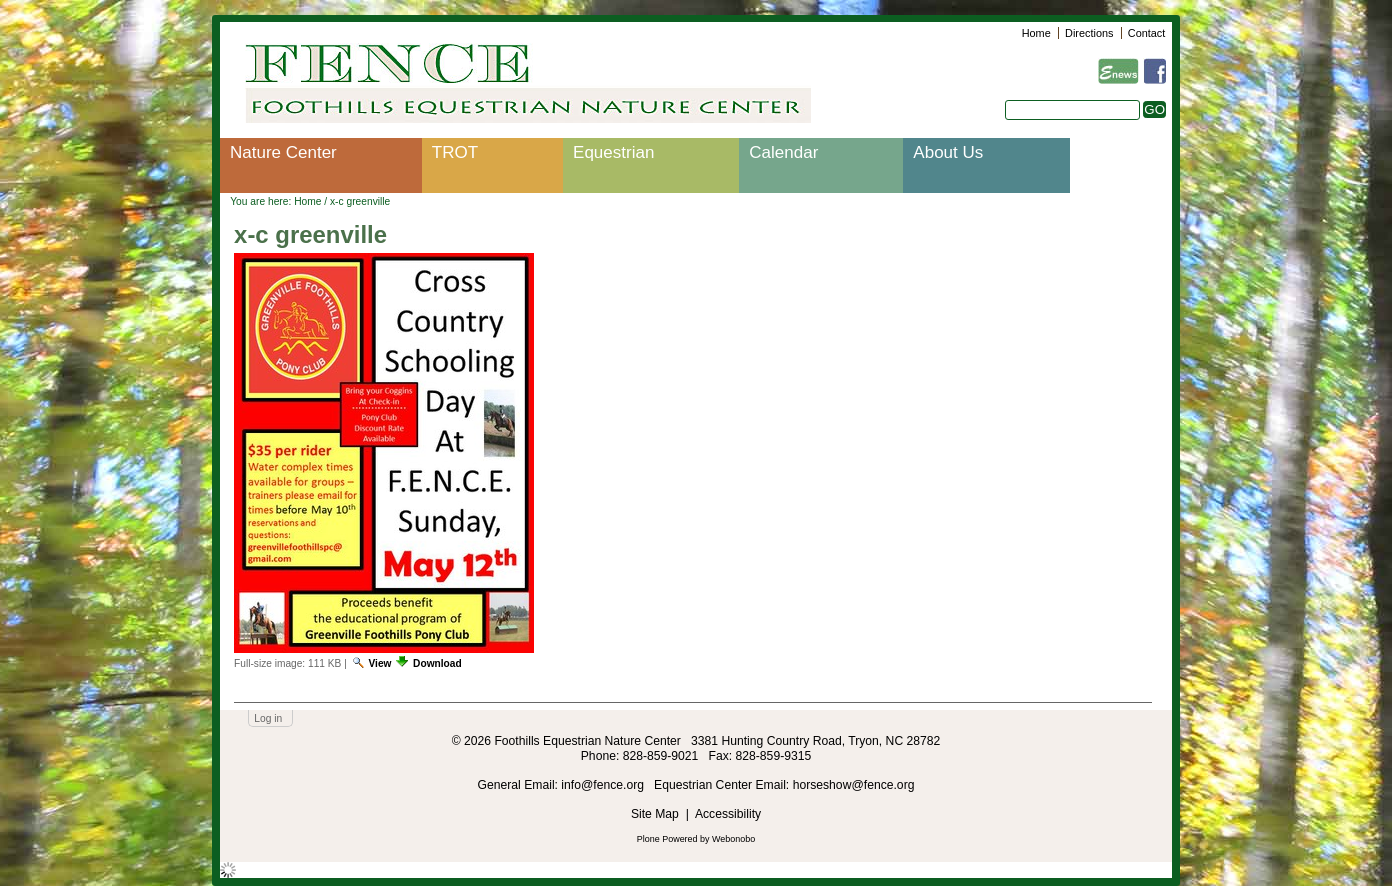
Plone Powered (667, 839)
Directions (1089, 33)
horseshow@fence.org (854, 785)
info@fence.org (604, 785)
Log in (268, 718)
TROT (455, 152)
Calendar (783, 152)
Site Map (655, 814)
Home (1036, 33)
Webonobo (733, 839)
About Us (948, 152)
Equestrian (613, 152)
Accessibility (728, 814)
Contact (1146, 33)
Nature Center (283, 152)
